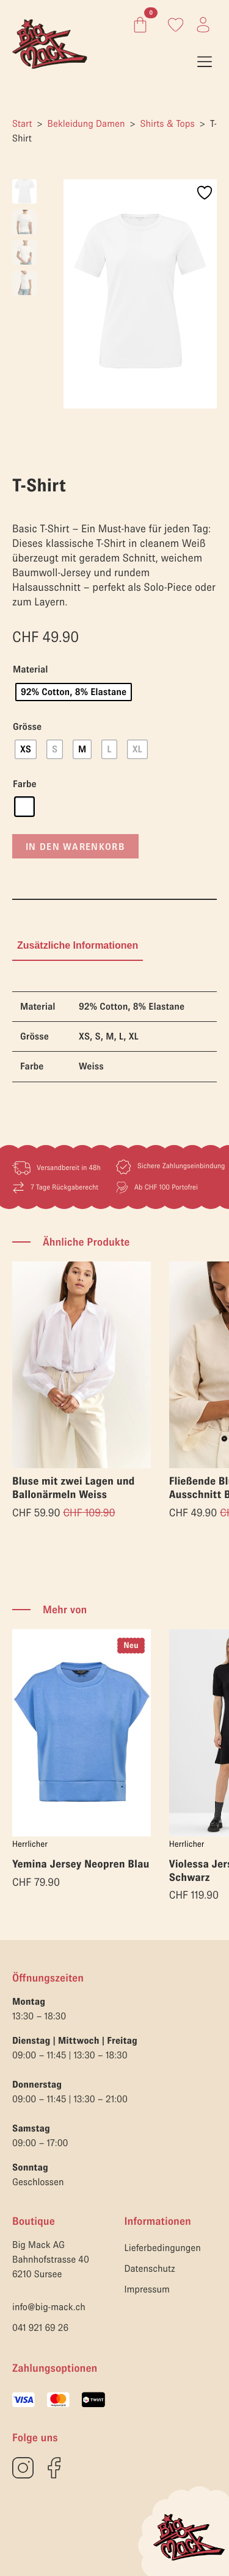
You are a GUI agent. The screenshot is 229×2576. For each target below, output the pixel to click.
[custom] (23, 2467)
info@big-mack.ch (48, 2307)
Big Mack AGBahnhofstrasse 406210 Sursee (50, 2259)
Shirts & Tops (167, 123)
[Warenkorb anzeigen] (138, 24)
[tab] (77, 945)
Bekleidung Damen (86, 123)
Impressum (147, 2289)
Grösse (27, 727)
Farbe (25, 784)
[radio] (73, 692)
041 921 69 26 (40, 2327)
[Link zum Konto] (175, 24)
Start (22, 123)
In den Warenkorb (75, 846)
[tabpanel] (114, 1036)
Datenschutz (150, 2268)
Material (30, 669)
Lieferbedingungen (163, 2247)
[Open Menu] (204, 61)
